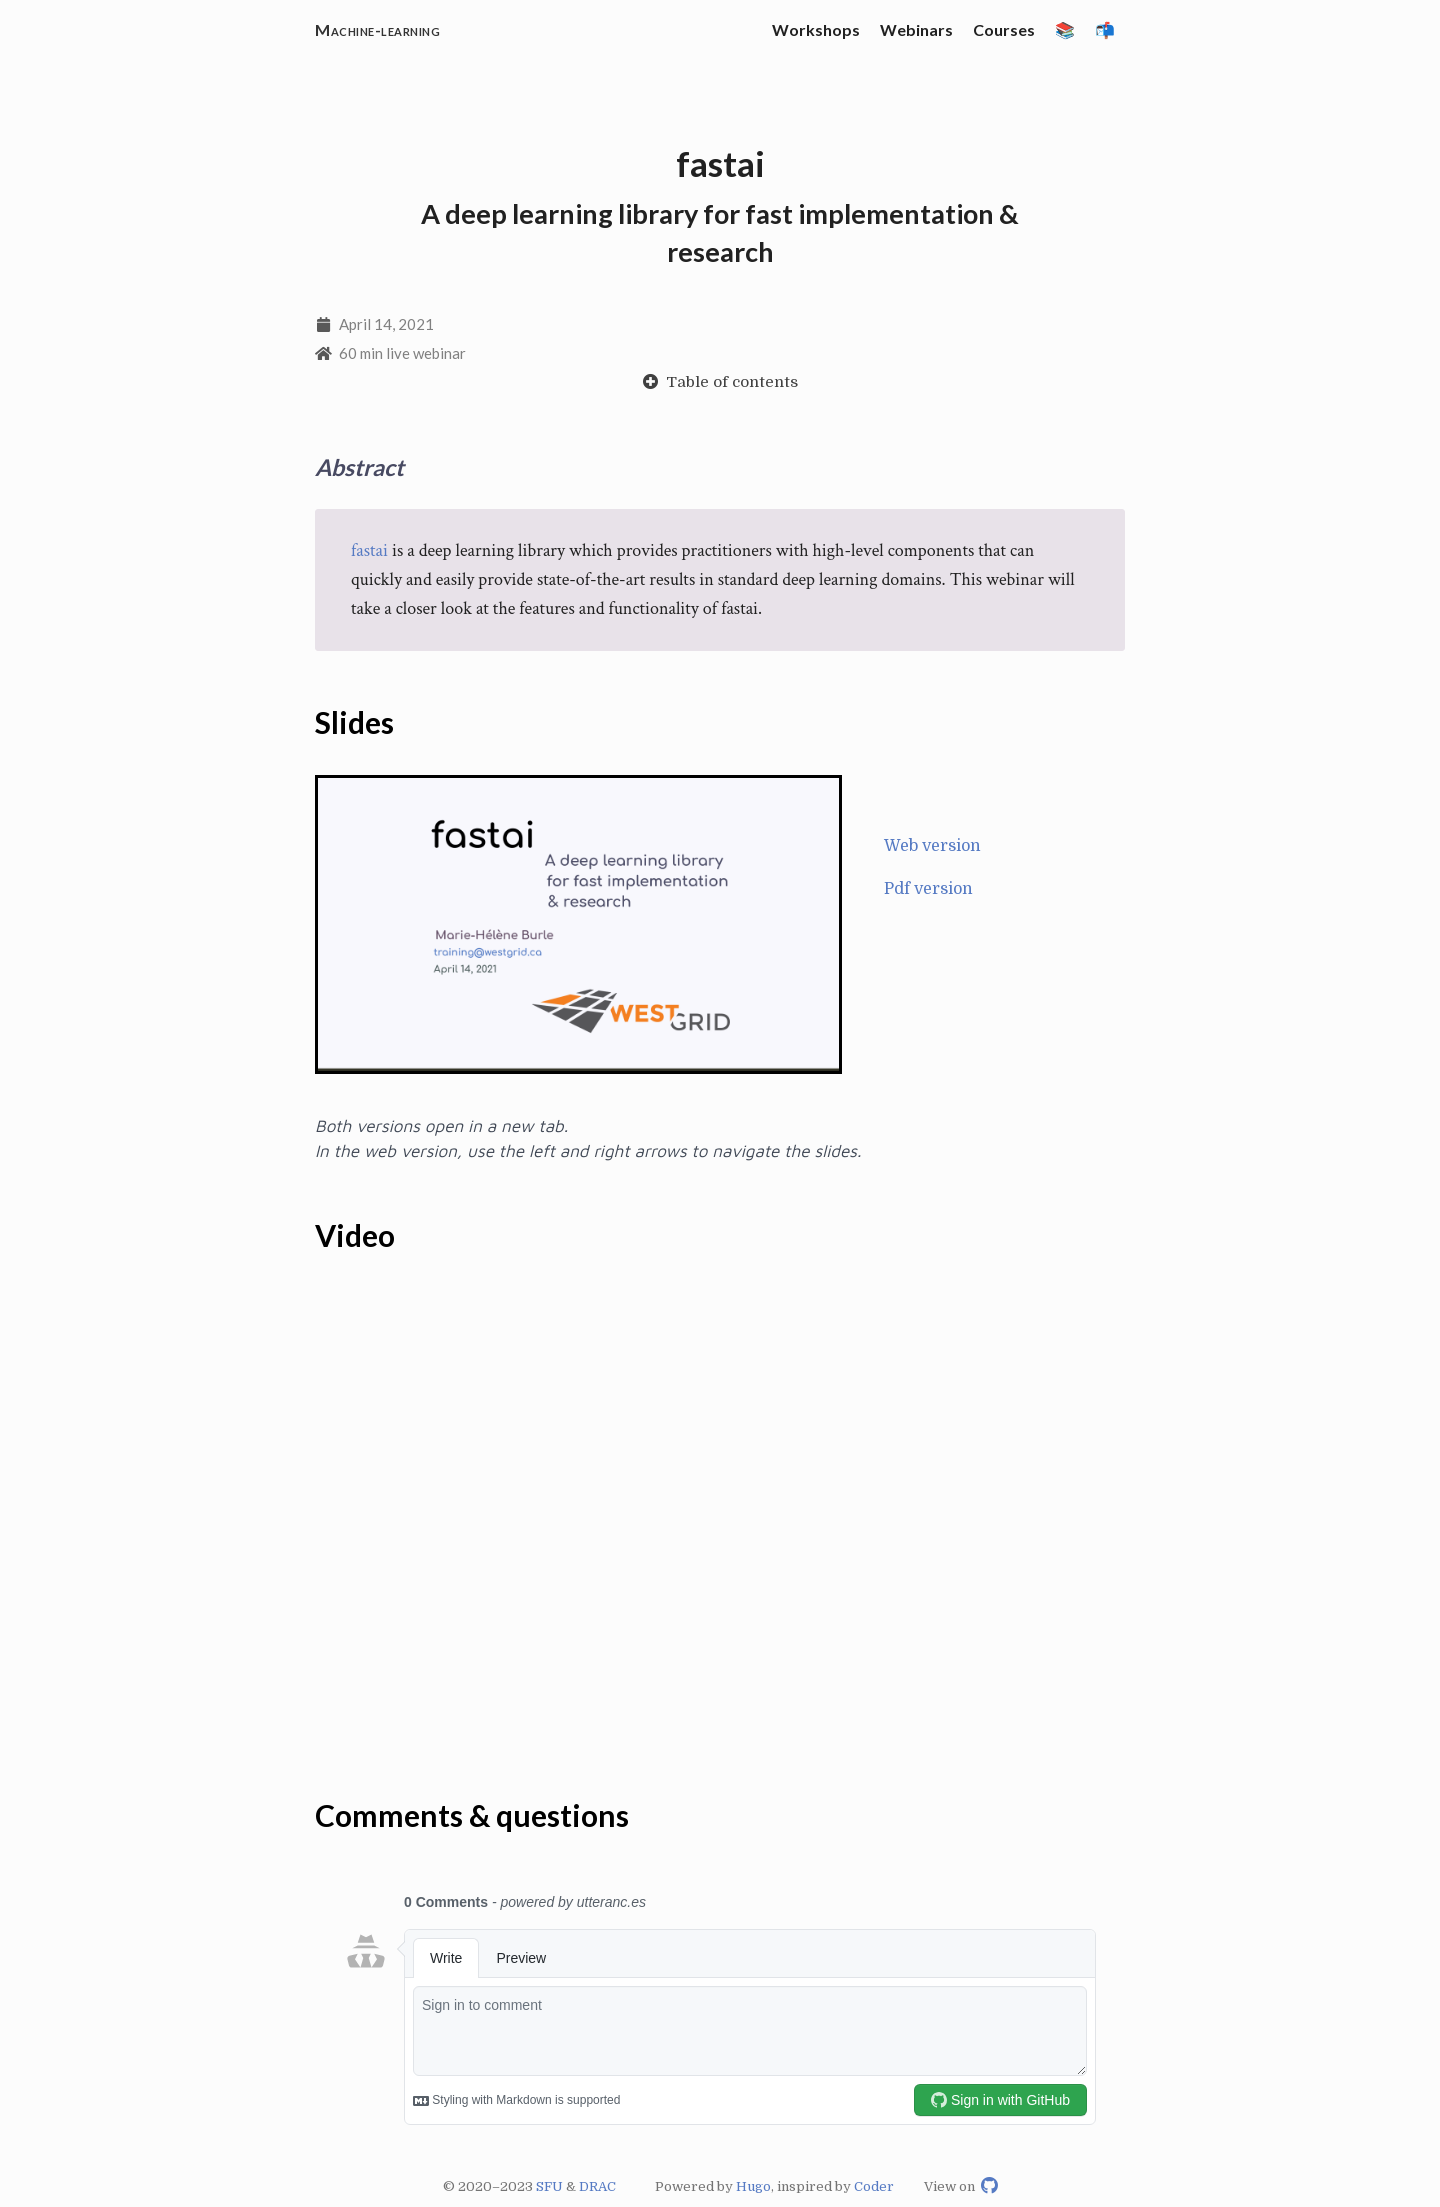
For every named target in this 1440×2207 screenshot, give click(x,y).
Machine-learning (377, 29)
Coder (874, 2186)
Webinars (916, 29)
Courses (1004, 29)
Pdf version (928, 890)
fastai (369, 551)
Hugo (753, 2186)
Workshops (816, 29)
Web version (932, 847)
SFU (549, 2186)
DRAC (597, 2186)
